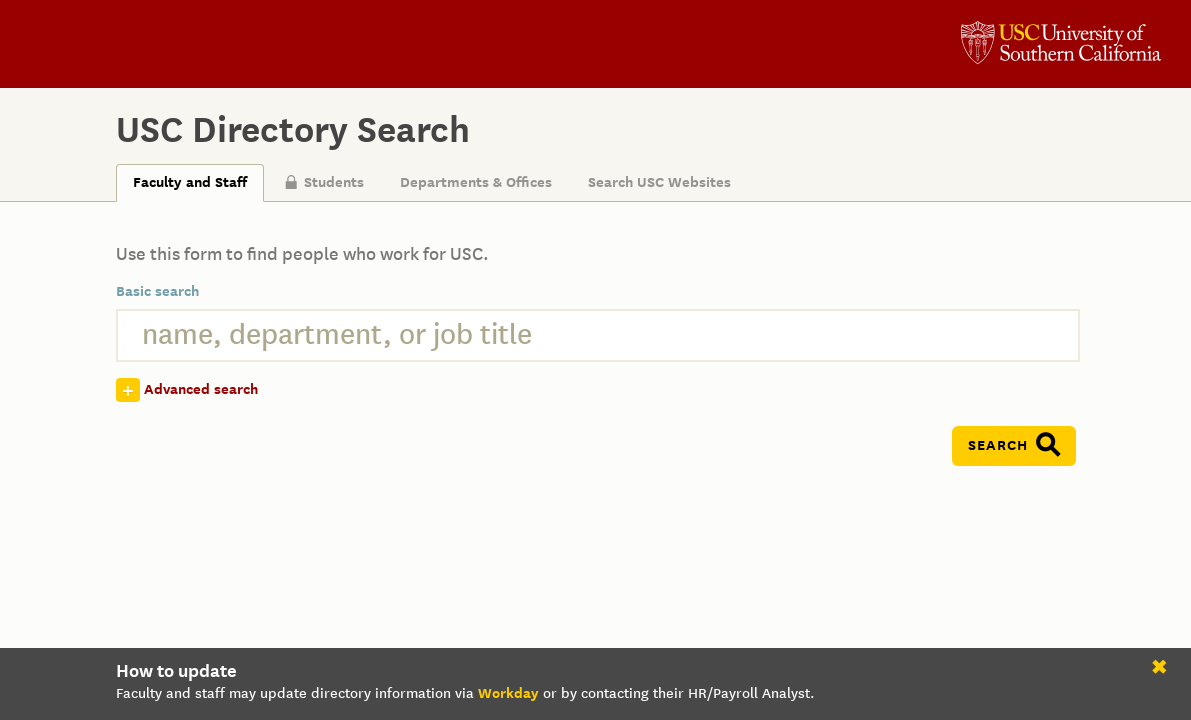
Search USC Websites (659, 182)
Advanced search (201, 389)
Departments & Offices (476, 182)
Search (998, 445)
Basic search (157, 292)
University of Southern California (1061, 45)
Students (324, 182)
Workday (508, 693)
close (1163, 670)
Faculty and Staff (190, 182)
